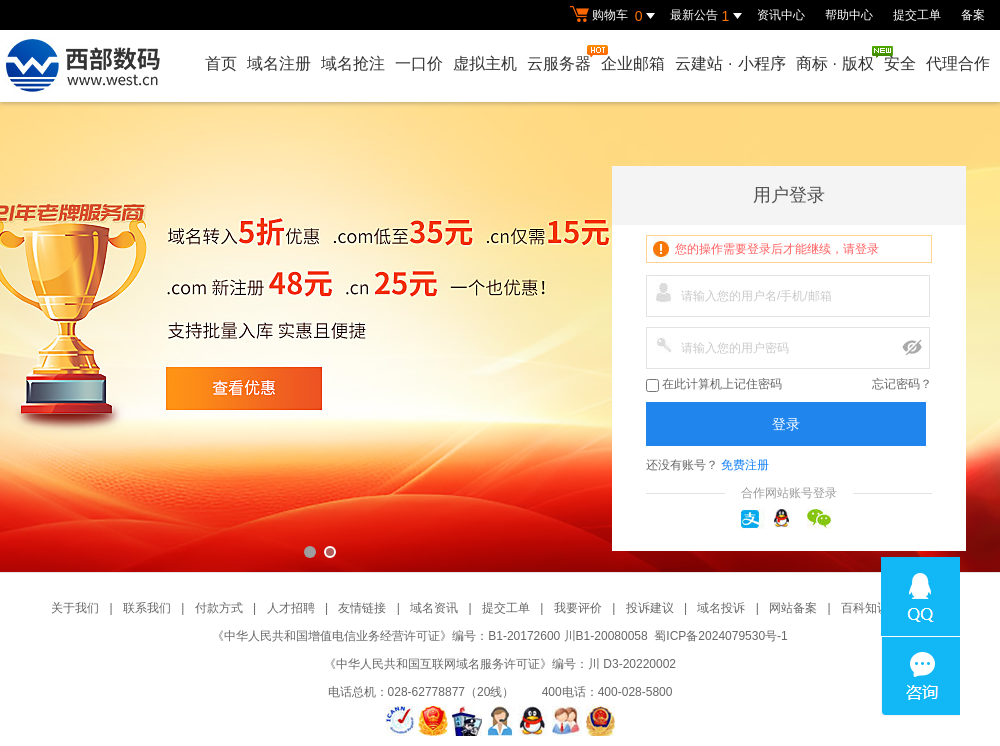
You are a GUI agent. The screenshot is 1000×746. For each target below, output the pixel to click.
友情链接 (362, 608)
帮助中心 (849, 15)
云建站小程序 (730, 63)
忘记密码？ (902, 384)
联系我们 (147, 608)
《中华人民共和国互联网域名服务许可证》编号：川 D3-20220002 (500, 664)
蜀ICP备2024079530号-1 (720, 636)
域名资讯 (434, 608)
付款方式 (219, 608)
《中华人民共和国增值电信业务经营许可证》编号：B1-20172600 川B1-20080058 (429, 636)
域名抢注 (353, 63)
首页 (221, 63)
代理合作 (958, 63)
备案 (973, 15)
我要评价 (578, 608)
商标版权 (836, 59)
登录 (786, 424)
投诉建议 (650, 608)
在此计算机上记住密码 (714, 384)
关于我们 (75, 608)
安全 (900, 63)
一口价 (419, 63)
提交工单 (917, 15)
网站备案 (793, 608)
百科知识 (865, 608)
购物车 (615, 16)
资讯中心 (781, 15)
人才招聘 (291, 608)
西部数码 (500, 337)
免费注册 (745, 465)
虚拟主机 (485, 63)
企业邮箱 (633, 63)
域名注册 (279, 63)
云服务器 (560, 58)
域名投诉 (721, 608)
